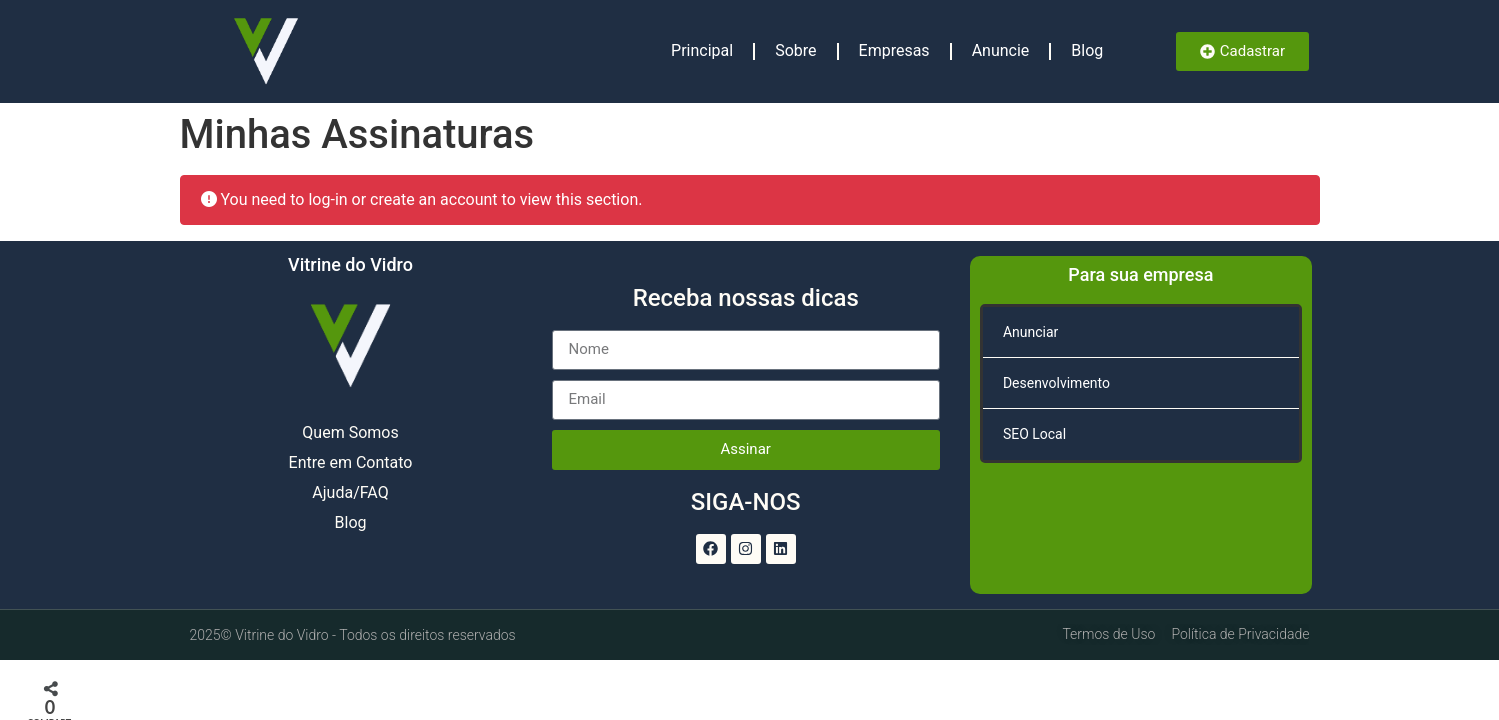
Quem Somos (350, 432)
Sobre (795, 50)
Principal (702, 50)
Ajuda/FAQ (350, 492)
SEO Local (1034, 434)
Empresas (894, 50)
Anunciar (1030, 332)
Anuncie (1001, 50)
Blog (1087, 50)
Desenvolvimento (1056, 383)
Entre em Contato (351, 462)
